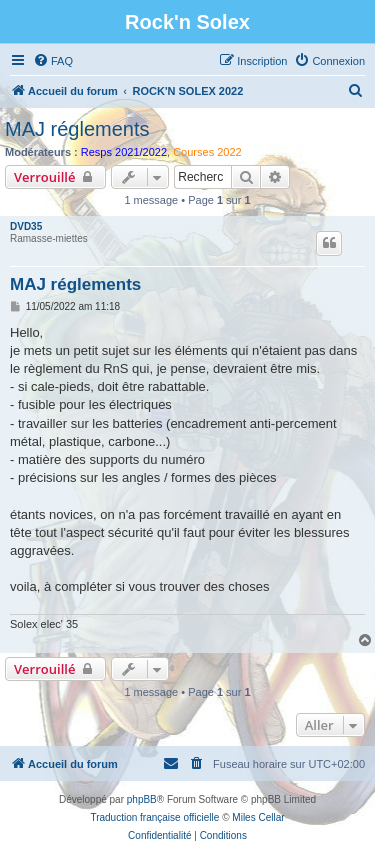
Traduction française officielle (154, 817)
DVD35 (26, 226)
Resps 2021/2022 (124, 152)
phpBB (142, 799)
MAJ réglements (77, 129)
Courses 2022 (207, 152)
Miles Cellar (258, 817)
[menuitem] (53, 61)
